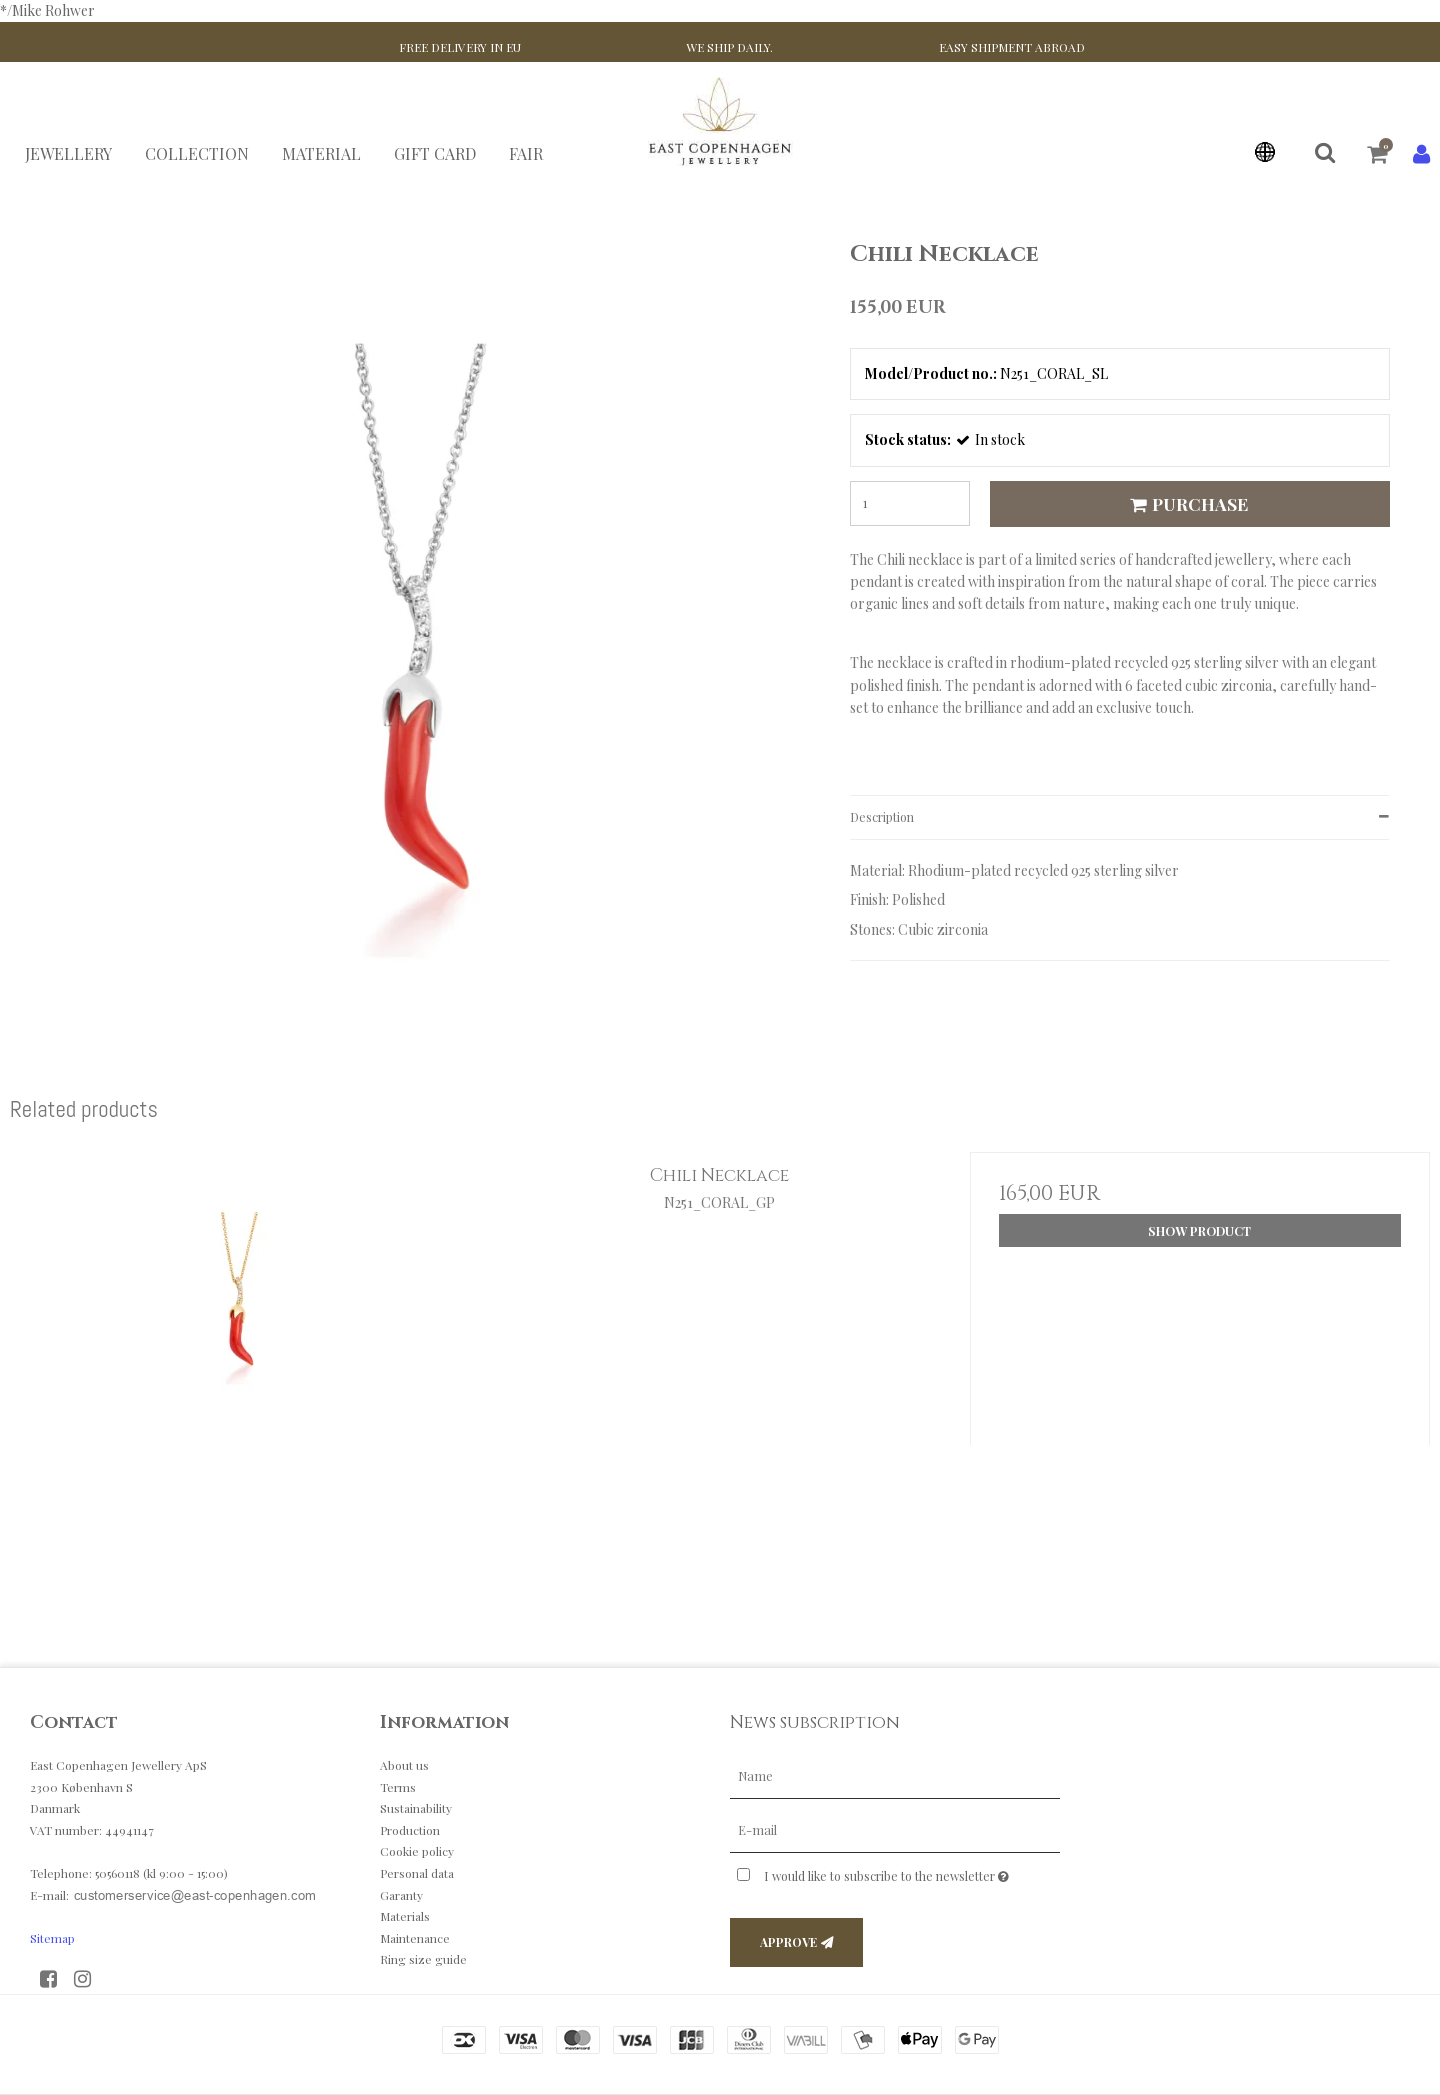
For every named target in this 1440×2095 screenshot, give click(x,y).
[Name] (895, 1775)
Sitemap (52, 1938)
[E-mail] (895, 1829)
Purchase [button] (1186, 503)
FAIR (526, 153)
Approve (788, 1942)
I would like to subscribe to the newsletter (912, 1872)
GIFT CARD (435, 153)
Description (882, 817)
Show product (1199, 1231)
